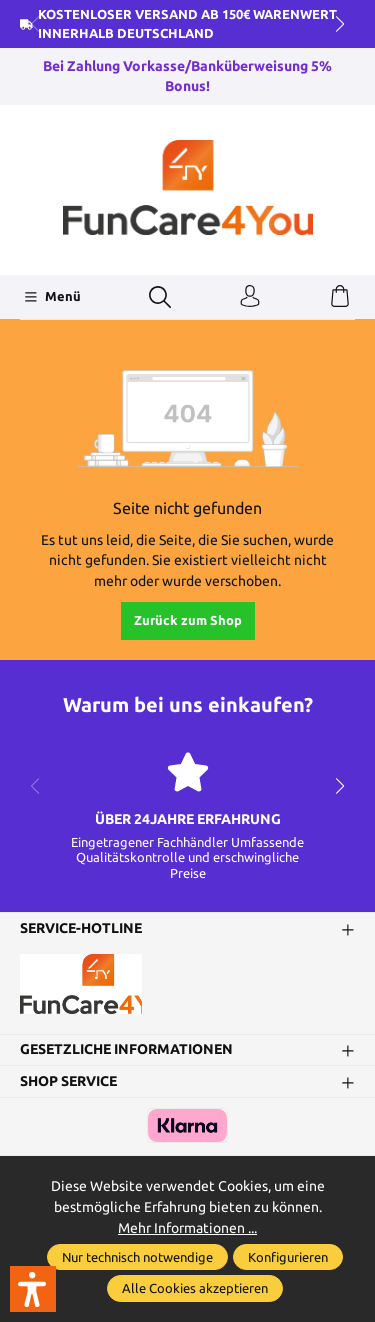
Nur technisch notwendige (137, 1257)
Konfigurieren (288, 1257)
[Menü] (52, 297)
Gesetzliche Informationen (126, 1050)
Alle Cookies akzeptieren (195, 1288)
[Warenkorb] (340, 297)
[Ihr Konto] (250, 297)
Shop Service (68, 1082)
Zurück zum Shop (188, 620)
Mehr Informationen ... (187, 1228)
